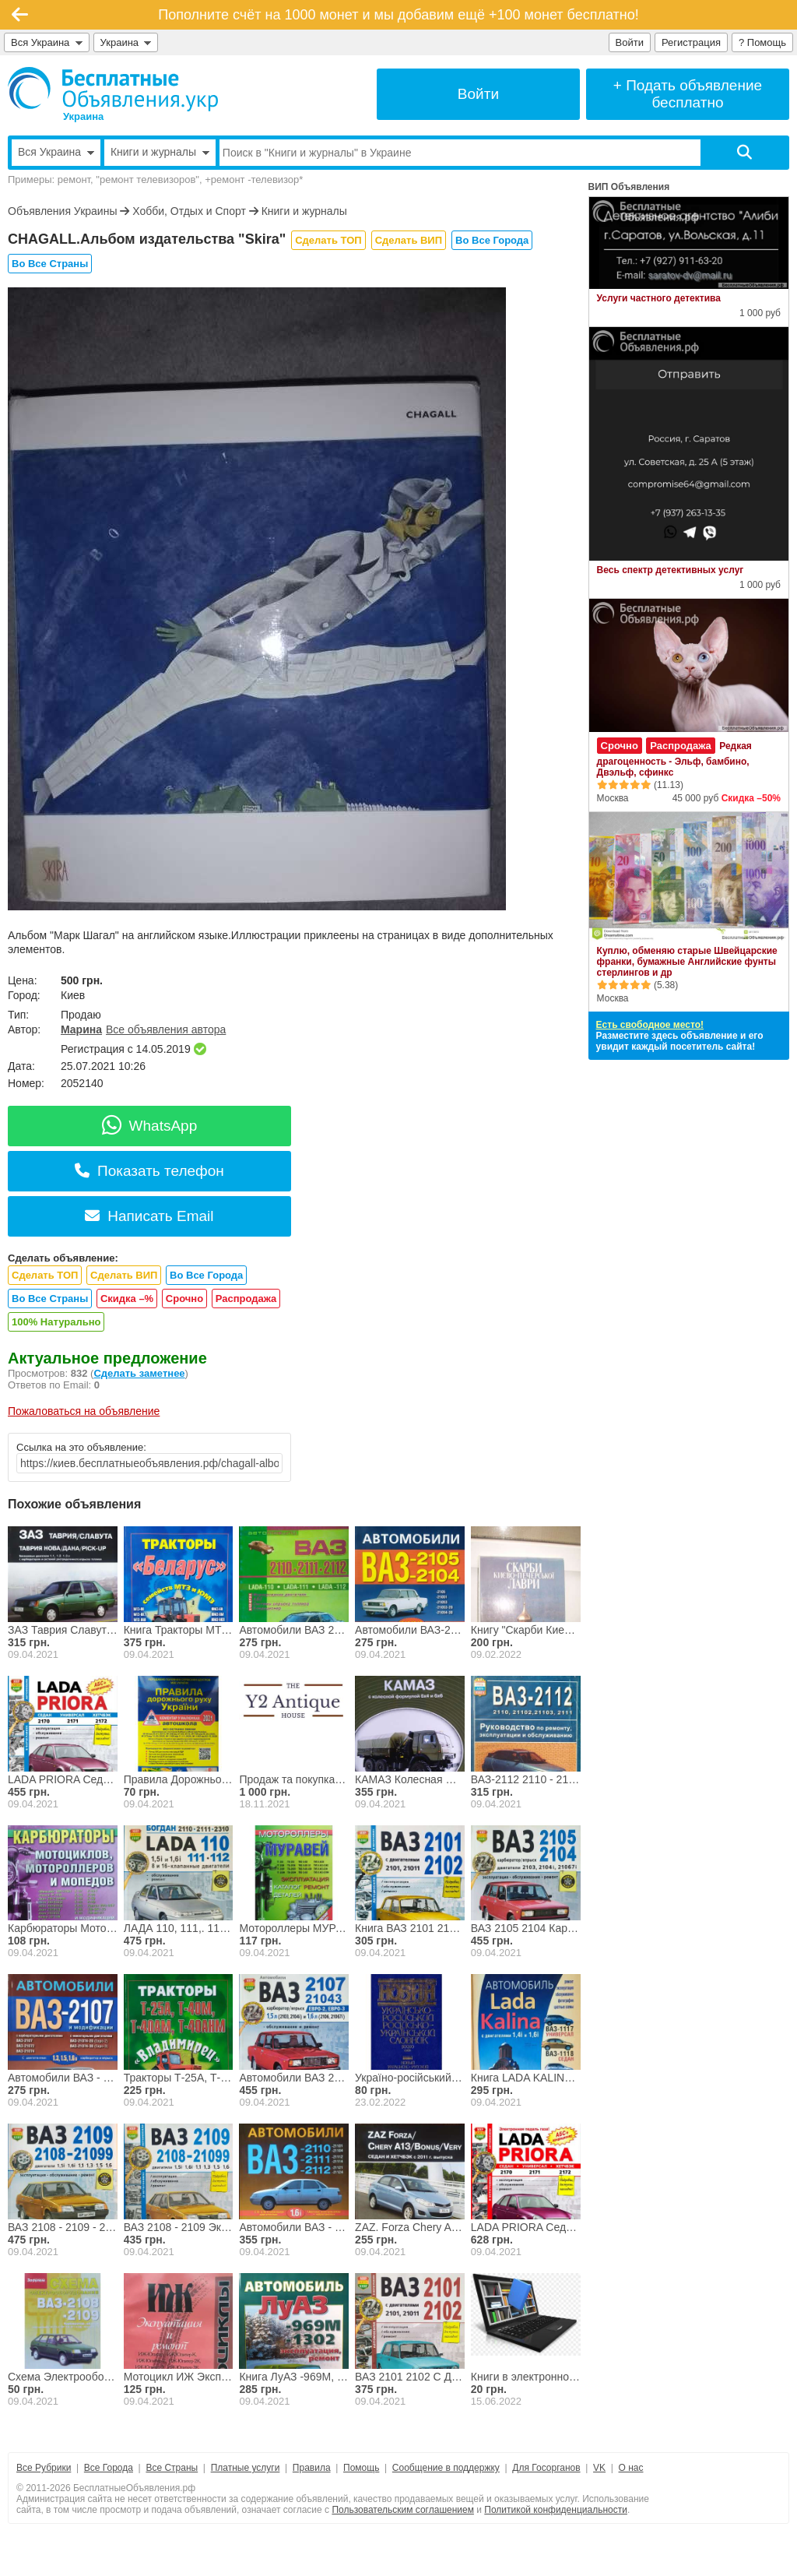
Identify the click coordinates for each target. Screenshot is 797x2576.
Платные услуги (245, 2467)
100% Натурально (56, 1322)
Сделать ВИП (408, 240)
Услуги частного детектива (659, 298)
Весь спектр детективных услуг (670, 570)
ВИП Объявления (629, 186)
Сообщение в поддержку (446, 2467)
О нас (631, 2467)
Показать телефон (149, 1171)
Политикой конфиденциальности (555, 2509)
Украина (126, 42)
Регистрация (691, 42)
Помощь (361, 2467)
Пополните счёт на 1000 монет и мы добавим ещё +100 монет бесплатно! (398, 15)
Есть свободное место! (650, 1024)
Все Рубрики (43, 2467)
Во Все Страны (50, 263)
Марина (81, 1029)
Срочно (184, 1298)
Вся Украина (47, 42)
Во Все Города (491, 240)
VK (599, 2467)
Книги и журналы (304, 211)
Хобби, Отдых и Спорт (189, 211)
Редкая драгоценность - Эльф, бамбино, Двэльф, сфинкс (674, 759)
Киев (73, 995)
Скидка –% (126, 1298)
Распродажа (246, 1298)
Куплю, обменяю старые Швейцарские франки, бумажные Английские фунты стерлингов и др (687, 961)
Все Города (108, 2467)
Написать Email (149, 1216)
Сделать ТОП (328, 240)
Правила (312, 2467)
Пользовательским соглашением (403, 2509)
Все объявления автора (166, 1029)
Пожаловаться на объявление (84, 1411)
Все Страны (172, 2467)
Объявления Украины (62, 211)
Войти (630, 42)
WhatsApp (150, 1125)
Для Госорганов (546, 2467)
